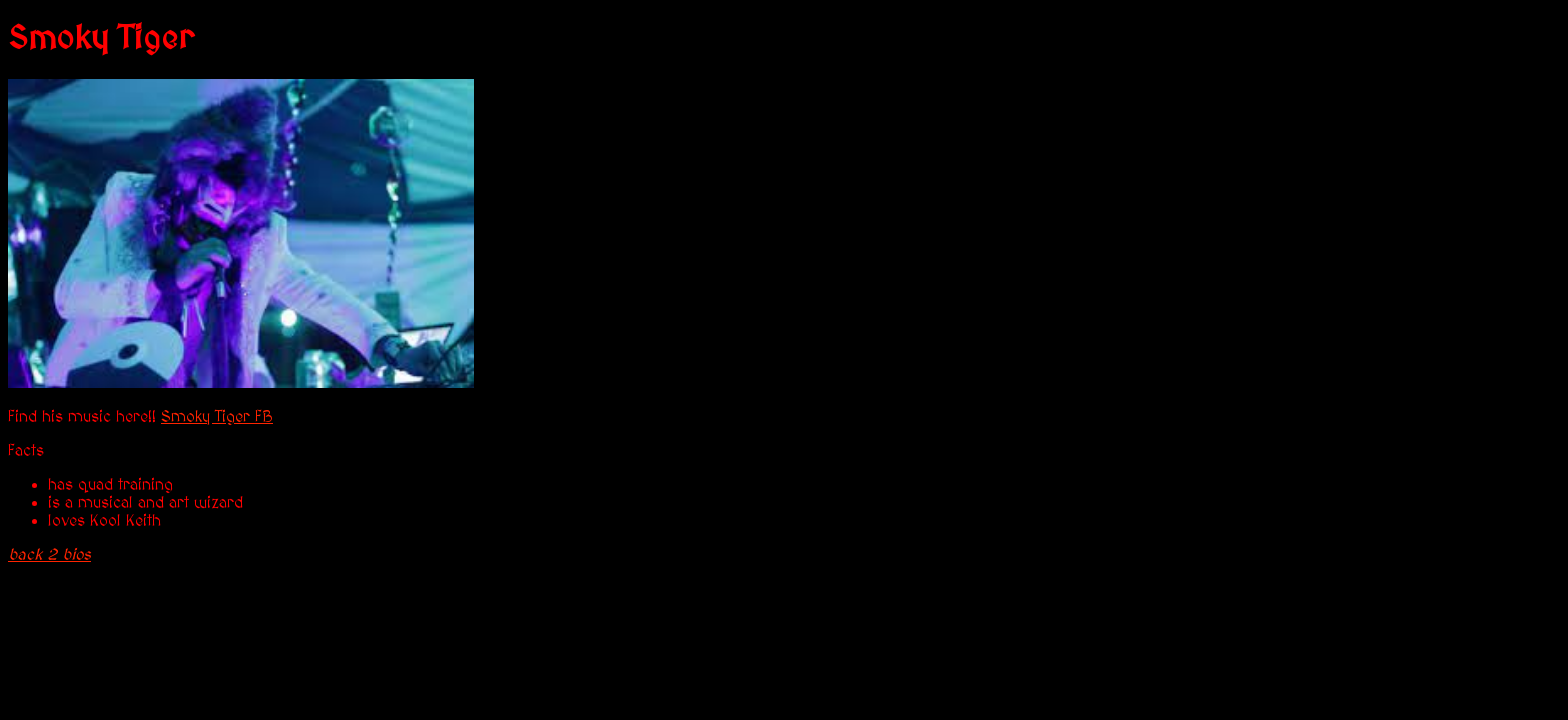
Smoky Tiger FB (217, 417)
